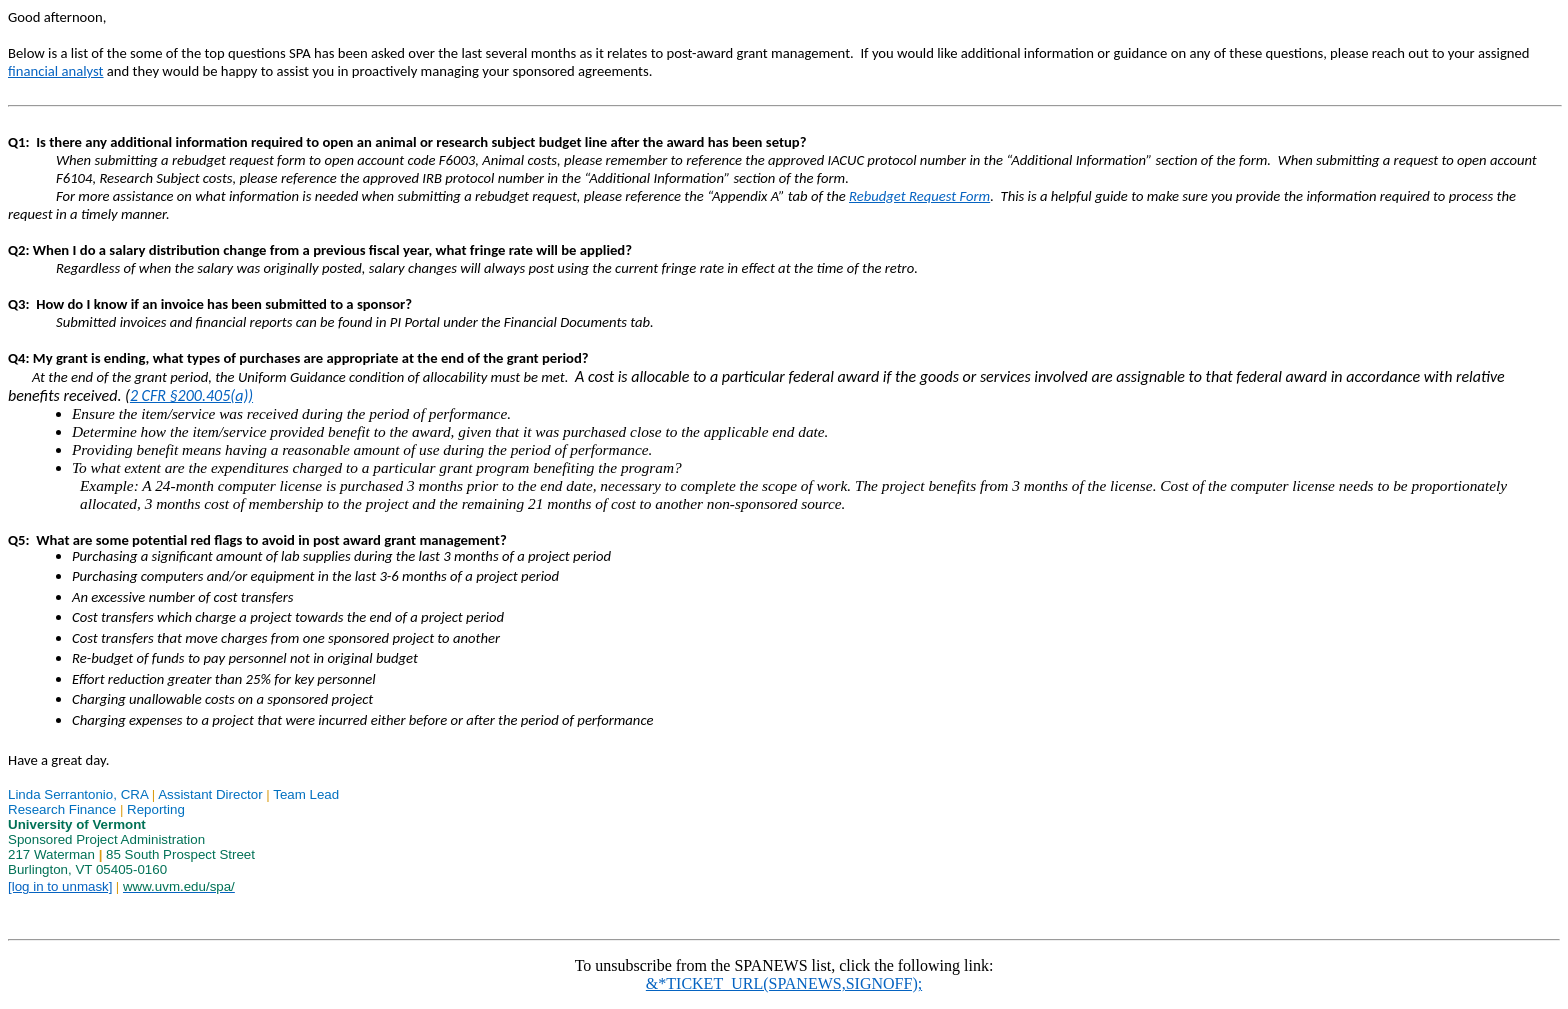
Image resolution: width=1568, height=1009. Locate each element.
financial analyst (56, 71)
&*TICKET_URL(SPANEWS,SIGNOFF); (784, 983)
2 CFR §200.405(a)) (191, 395)
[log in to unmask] (60, 886)
